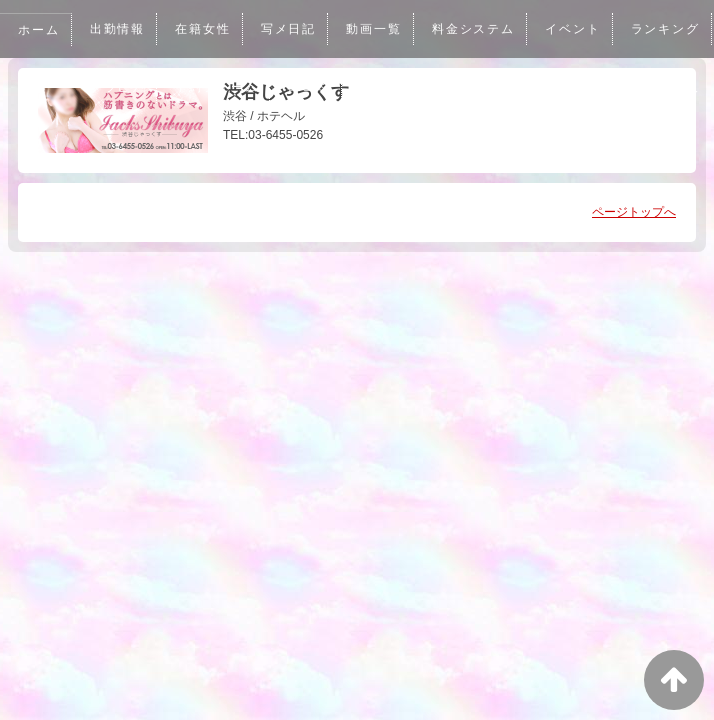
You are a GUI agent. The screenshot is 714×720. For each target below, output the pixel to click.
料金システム (478, 29)
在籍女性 (205, 29)
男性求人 (132, 145)
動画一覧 (377, 29)
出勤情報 (118, 29)
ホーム (39, 30)
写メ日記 (291, 29)
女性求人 (46, 145)
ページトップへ (634, 212)
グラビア (219, 87)
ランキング (125, 87)
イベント (578, 29)
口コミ (413, 87)
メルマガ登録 (506, 87)
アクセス (607, 87)
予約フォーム (319, 87)
